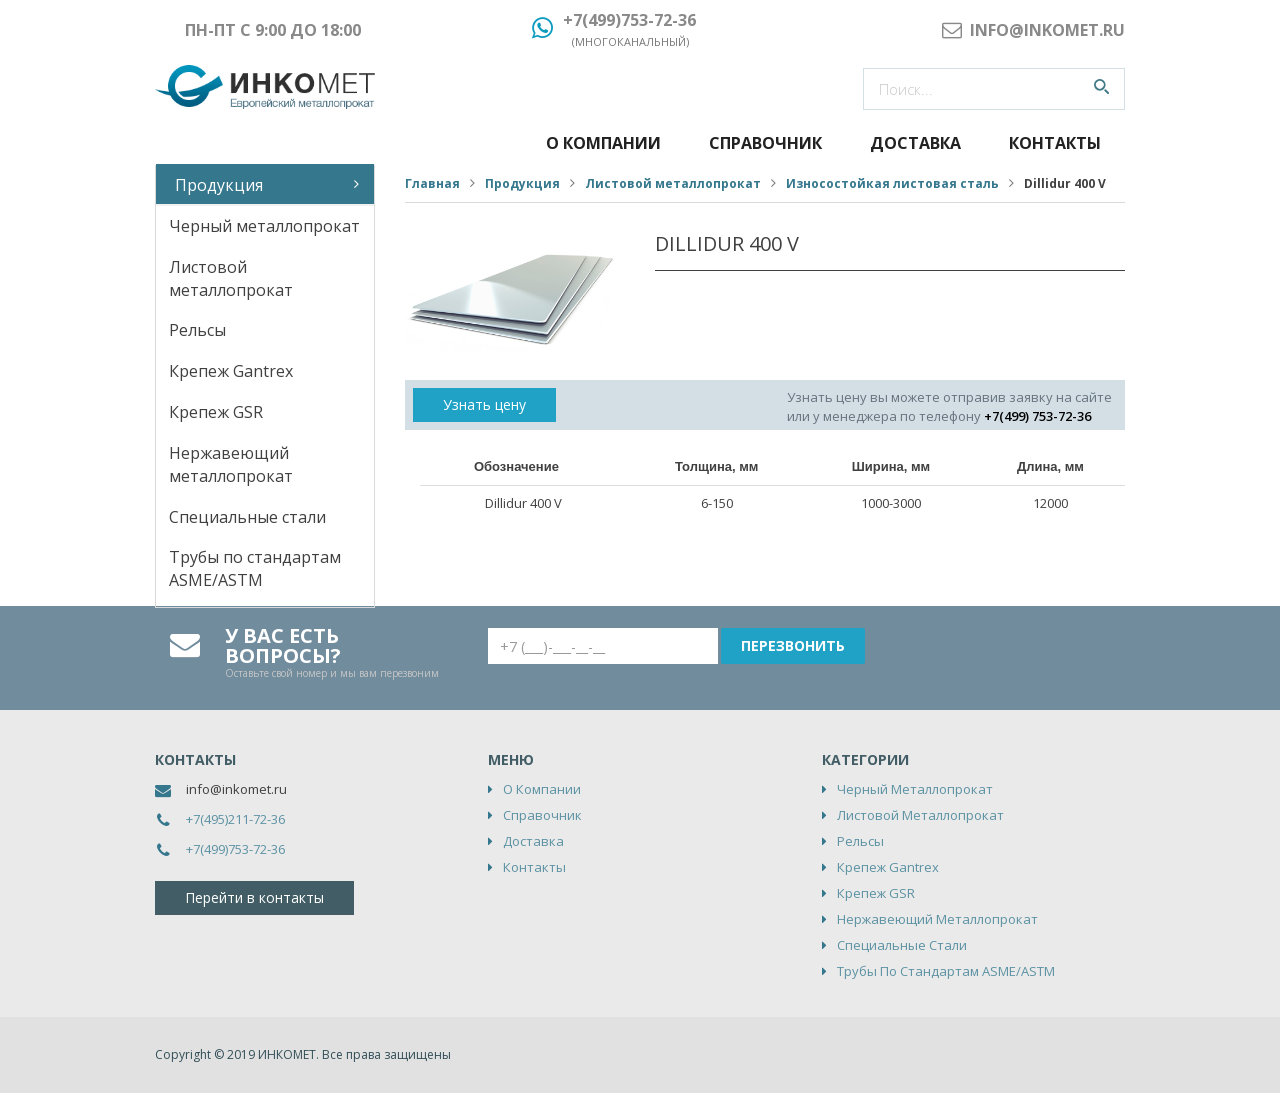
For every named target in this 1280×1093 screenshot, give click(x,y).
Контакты (1055, 143)
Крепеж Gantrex (231, 371)
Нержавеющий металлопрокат (231, 464)
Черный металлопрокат (264, 226)
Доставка (915, 143)
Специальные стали (247, 517)
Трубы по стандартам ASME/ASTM (255, 568)
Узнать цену (484, 404)
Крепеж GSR (216, 412)
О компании (603, 143)
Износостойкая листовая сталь (892, 183)
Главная (432, 183)
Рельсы (197, 330)
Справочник (765, 143)
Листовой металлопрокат (231, 278)
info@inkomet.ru (236, 789)
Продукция (219, 185)
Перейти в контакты (254, 897)
